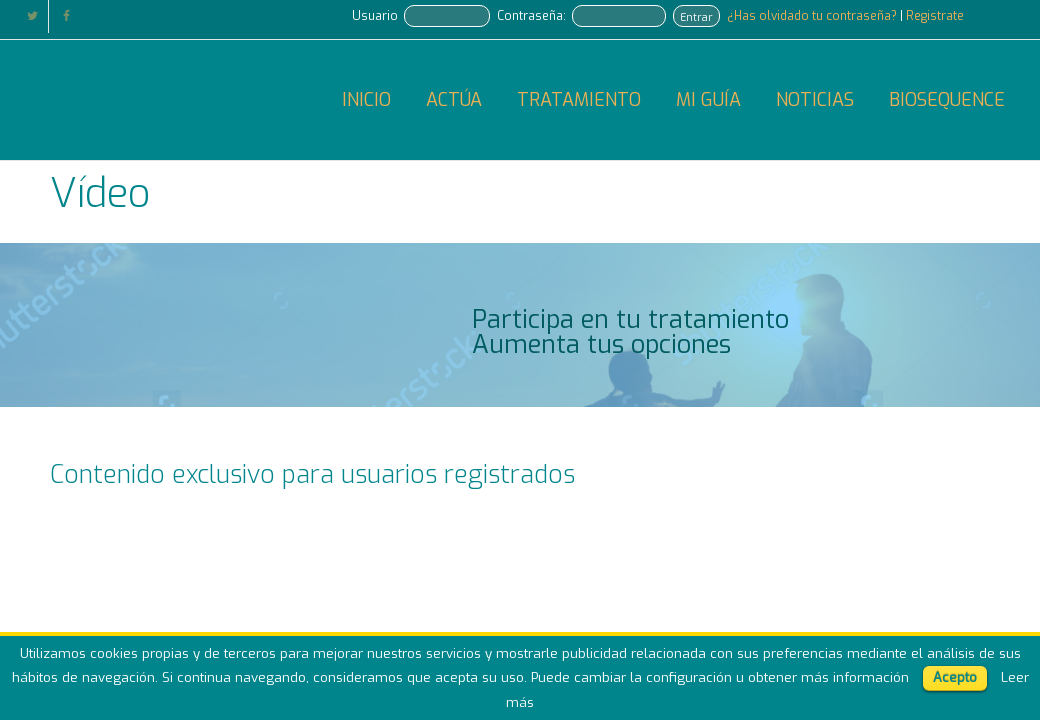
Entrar (696, 17)
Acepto (955, 677)
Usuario (375, 16)
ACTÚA (454, 100)
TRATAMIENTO (579, 100)
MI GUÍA (708, 100)
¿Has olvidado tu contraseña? (813, 16)
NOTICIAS (815, 100)
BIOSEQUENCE (947, 100)
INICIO (366, 100)
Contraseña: (531, 16)
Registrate (935, 16)
